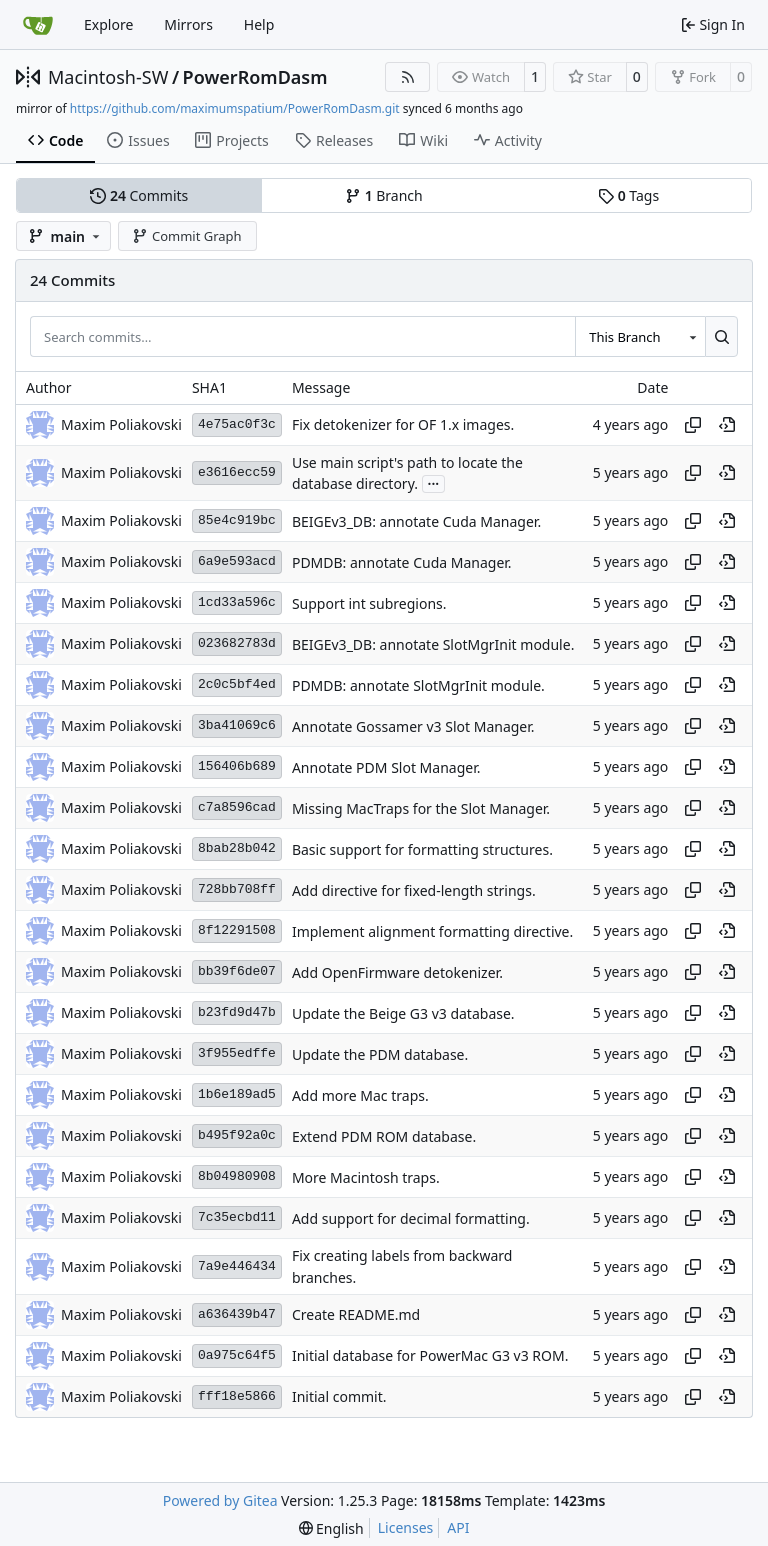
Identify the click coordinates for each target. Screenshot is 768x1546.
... (434, 482)
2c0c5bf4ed (237, 684)
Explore (108, 24)
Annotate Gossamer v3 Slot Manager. (413, 726)
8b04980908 (237, 1176)
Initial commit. (339, 1396)
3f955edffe (237, 1053)
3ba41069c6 (237, 725)
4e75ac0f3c (237, 424)
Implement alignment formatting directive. (432, 931)
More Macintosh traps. (366, 1177)
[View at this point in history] (727, 425)
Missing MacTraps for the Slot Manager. (421, 808)
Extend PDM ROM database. (384, 1136)
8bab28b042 (237, 848)
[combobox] (640, 336)
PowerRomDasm (255, 77)
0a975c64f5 (237, 1355)
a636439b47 (237, 1314)
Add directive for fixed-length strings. (414, 890)
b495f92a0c (237, 1135)
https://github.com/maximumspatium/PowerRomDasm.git (235, 108)
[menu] (331, 1528)
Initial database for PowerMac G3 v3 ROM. (430, 1355)
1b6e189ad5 (237, 1094)
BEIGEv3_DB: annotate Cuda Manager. (416, 521)
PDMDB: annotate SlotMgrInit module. (418, 685)
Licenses (406, 1527)
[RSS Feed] (408, 77)
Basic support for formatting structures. (422, 849)
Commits (139, 195)
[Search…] (721, 336)
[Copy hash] (693, 425)
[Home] (38, 25)
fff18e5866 (237, 1396)
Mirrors (188, 24)
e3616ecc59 (237, 472)
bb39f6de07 (237, 971)
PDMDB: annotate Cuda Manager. (402, 562)
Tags (628, 195)
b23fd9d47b (237, 1012)
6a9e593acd (237, 561)
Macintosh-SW (108, 77)
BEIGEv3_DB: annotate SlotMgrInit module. (433, 644)
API (458, 1527)
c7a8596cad (237, 807)
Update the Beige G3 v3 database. (403, 1013)
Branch (384, 195)
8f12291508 (237, 930)
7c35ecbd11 (237, 1217)
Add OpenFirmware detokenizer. (397, 972)
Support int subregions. (369, 603)
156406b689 (237, 766)
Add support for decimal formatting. (411, 1218)
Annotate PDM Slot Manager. (386, 767)
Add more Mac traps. (360, 1095)
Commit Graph (186, 236)
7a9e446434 (237, 1266)
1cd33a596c (237, 602)
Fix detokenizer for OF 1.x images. (403, 424)
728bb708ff (237, 889)
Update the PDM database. (380, 1054)
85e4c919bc (237, 520)
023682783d (237, 643)
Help (259, 24)
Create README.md (356, 1314)
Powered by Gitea (220, 1500)
